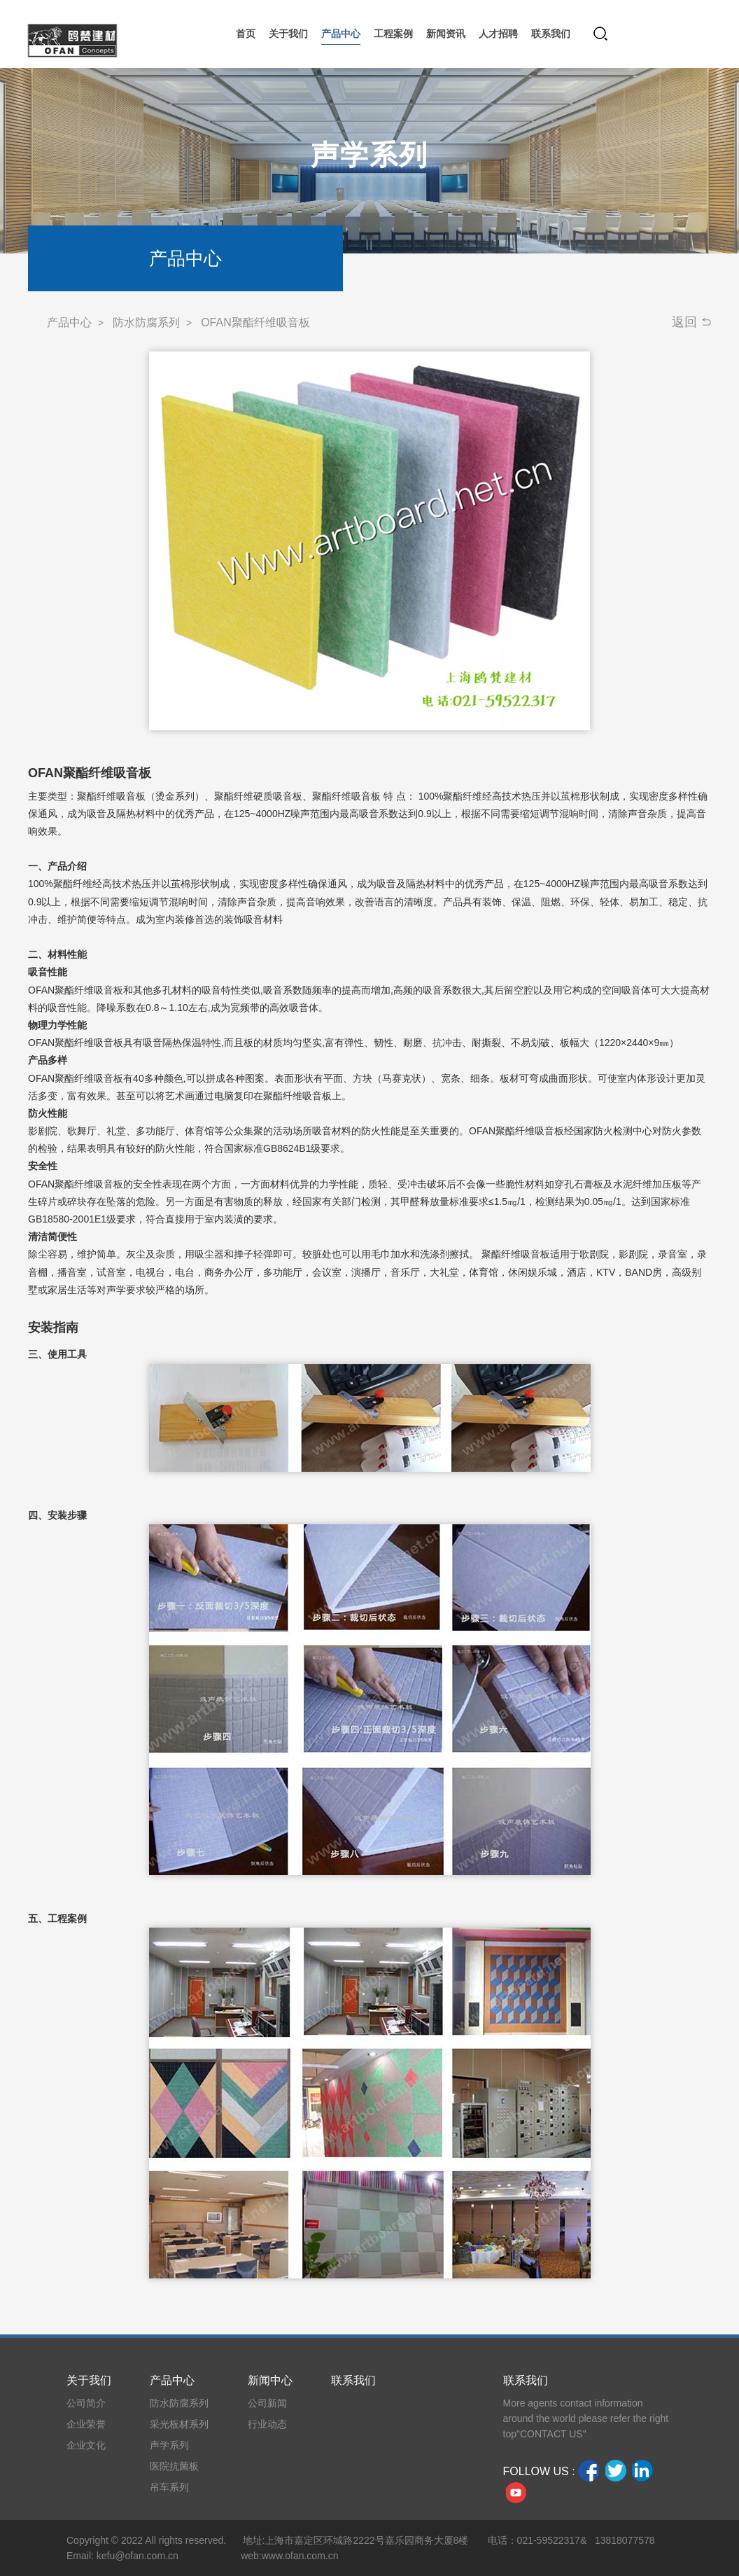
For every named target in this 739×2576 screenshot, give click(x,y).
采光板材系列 (179, 2424)
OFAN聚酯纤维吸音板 (255, 322)
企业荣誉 (86, 2424)
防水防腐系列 (146, 322)
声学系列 (169, 2445)
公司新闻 (267, 2403)
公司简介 (86, 2403)
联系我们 (353, 2380)
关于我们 (88, 2380)
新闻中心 (270, 2380)
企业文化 (86, 2445)
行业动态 (267, 2424)
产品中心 (69, 322)
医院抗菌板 (174, 2466)
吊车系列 (169, 2487)
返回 (684, 322)
